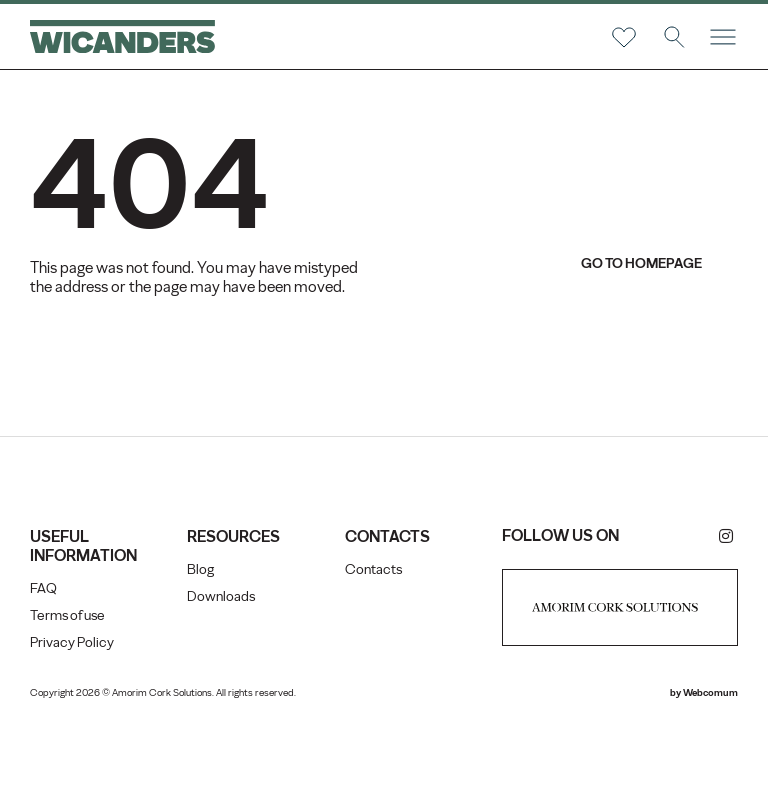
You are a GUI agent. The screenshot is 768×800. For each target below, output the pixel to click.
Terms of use (67, 615)
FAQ (43, 588)
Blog (200, 569)
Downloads (221, 596)
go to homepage (641, 263)
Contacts (373, 569)
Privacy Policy (72, 642)
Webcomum (710, 692)
